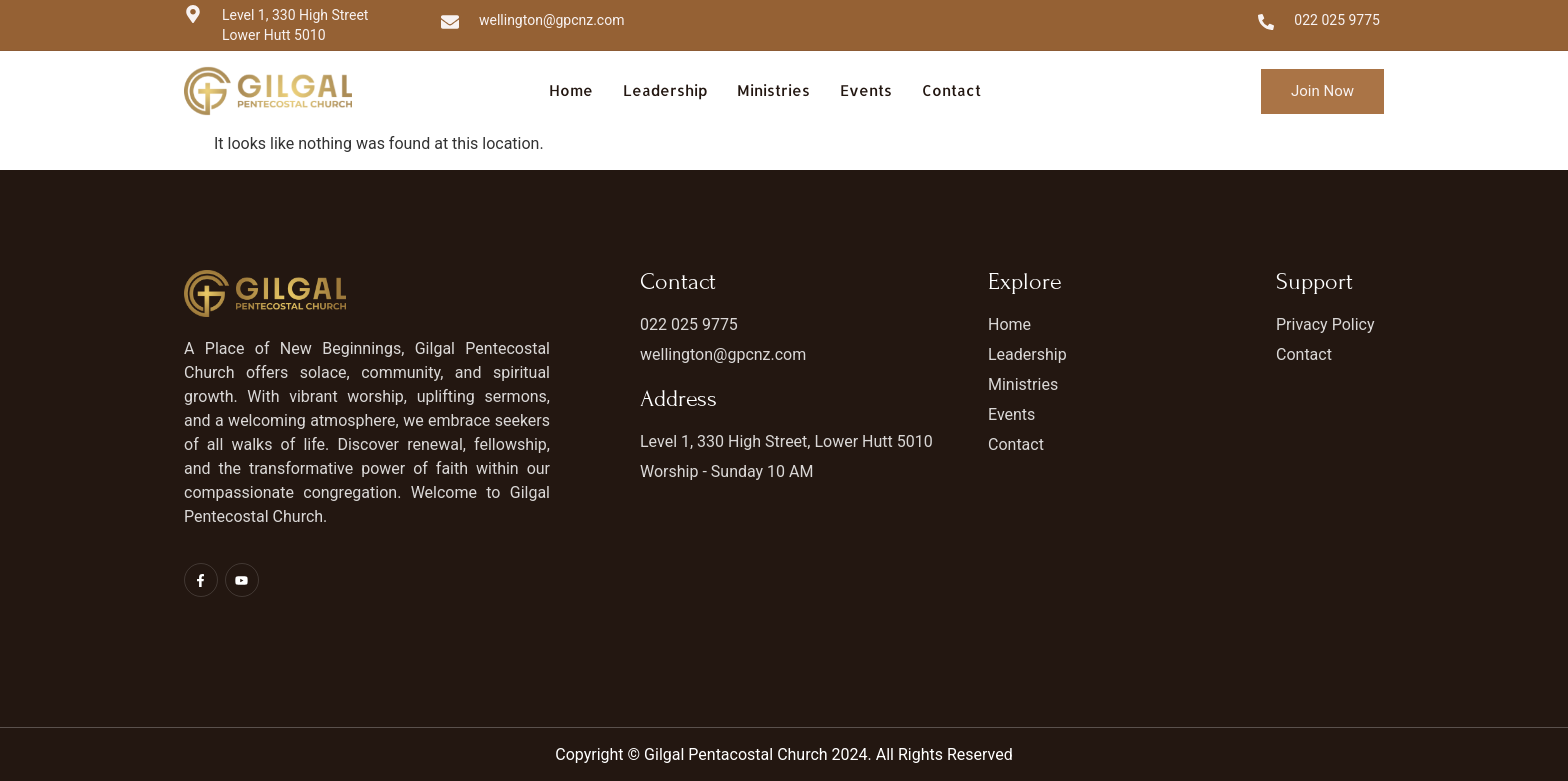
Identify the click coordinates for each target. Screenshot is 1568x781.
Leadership (665, 90)
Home (571, 90)
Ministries (773, 90)
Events (866, 90)
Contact (951, 90)
